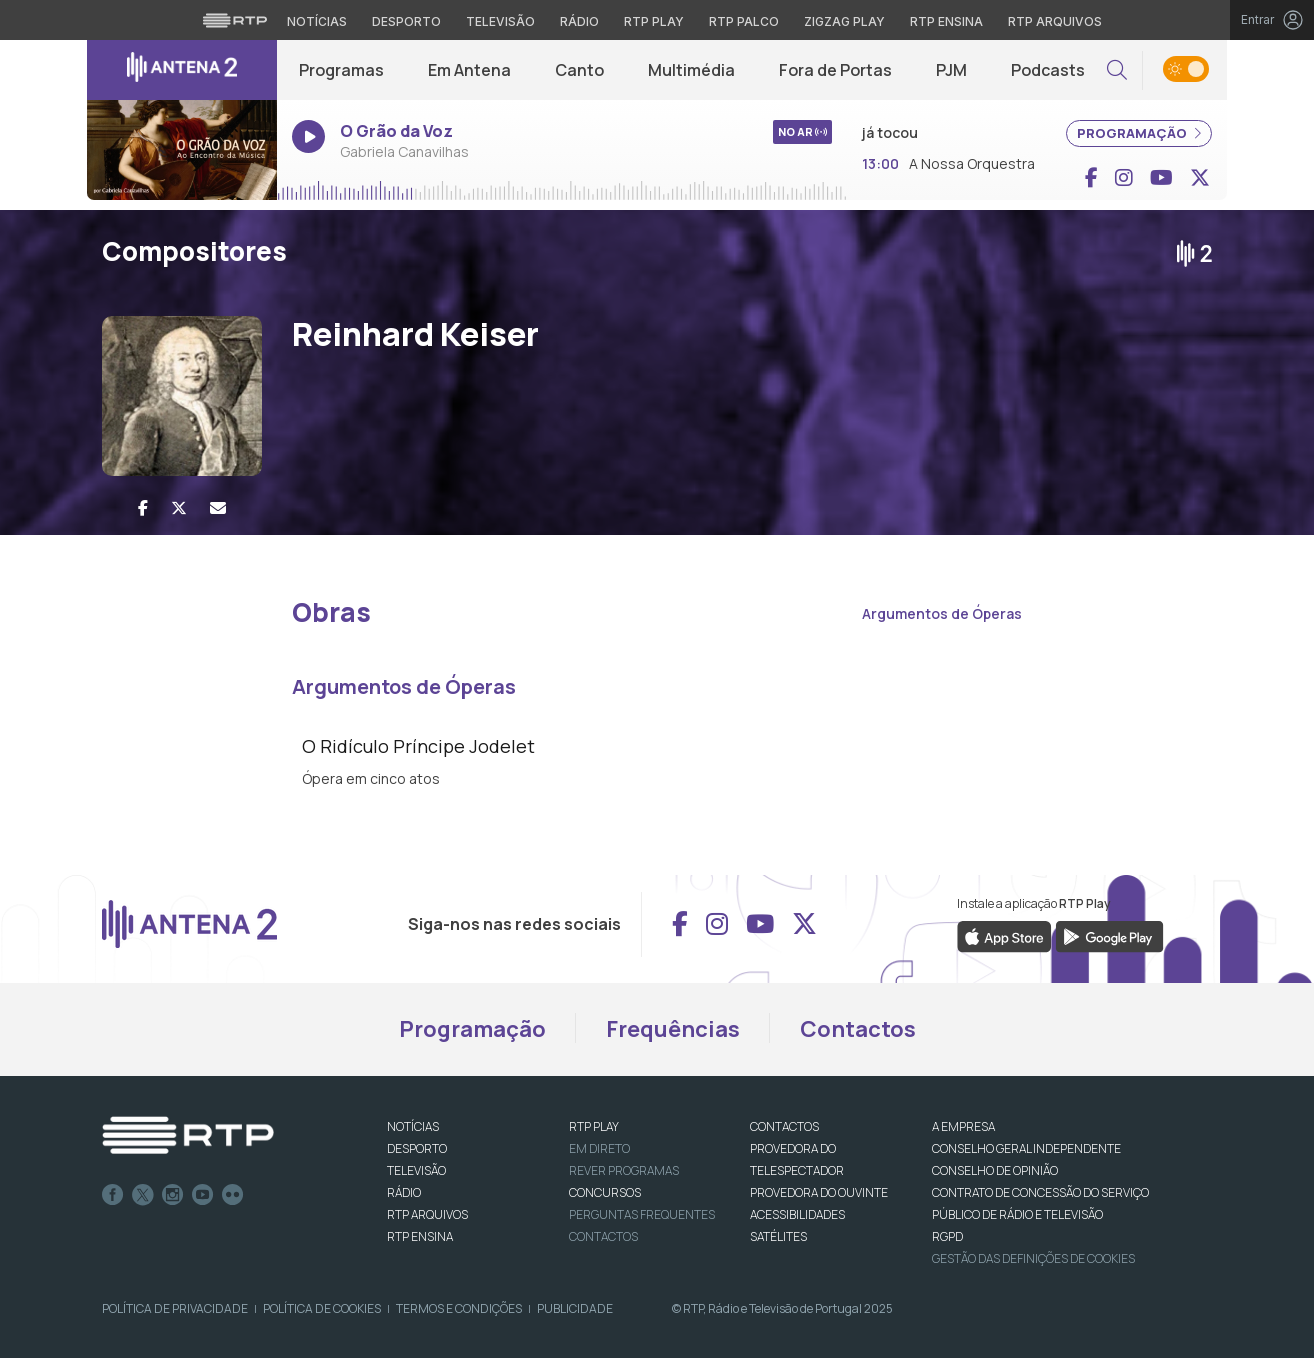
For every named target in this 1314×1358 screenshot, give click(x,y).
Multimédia (691, 70)
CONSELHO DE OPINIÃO (995, 1170)
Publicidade (575, 1308)
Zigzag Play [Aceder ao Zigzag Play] (844, 21)
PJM (951, 70)
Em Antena (469, 70)
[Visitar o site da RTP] (235, 20)
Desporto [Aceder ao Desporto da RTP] (406, 21)
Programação (472, 1029)
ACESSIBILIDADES (797, 1214)
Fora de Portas (835, 70)
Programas (341, 70)
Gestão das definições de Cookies (1033, 1258)
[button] (1117, 70)
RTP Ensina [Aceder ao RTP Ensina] (946, 21)
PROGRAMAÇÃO (1139, 133)
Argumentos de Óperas (942, 613)
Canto (579, 70)
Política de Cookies (322, 1308)
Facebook (113, 1195)
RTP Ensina (420, 1236)
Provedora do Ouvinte (819, 1192)
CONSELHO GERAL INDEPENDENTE (1026, 1148)
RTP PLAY (594, 1126)
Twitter (143, 1195)
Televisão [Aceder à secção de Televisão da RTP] (500, 21)
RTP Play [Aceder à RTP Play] (654, 21)
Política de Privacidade (175, 1308)
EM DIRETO (599, 1148)
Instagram (173, 1195)
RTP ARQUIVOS (427, 1214)
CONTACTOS (784, 1126)
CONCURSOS (605, 1192)
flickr (233, 1195)
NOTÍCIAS (413, 1126)
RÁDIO (404, 1192)
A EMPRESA (963, 1126)
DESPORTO (417, 1148)
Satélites (778, 1236)
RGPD (947, 1236)
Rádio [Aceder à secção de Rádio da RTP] (579, 21)
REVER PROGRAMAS (624, 1170)
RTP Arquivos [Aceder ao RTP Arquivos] (1055, 21)
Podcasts (1048, 70)
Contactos (858, 1029)
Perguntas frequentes (642, 1214)
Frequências (673, 1029)
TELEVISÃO (416, 1170)
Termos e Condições (459, 1308)
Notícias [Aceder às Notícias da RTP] (317, 21)
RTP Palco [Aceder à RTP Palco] (744, 21)
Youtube (203, 1195)
